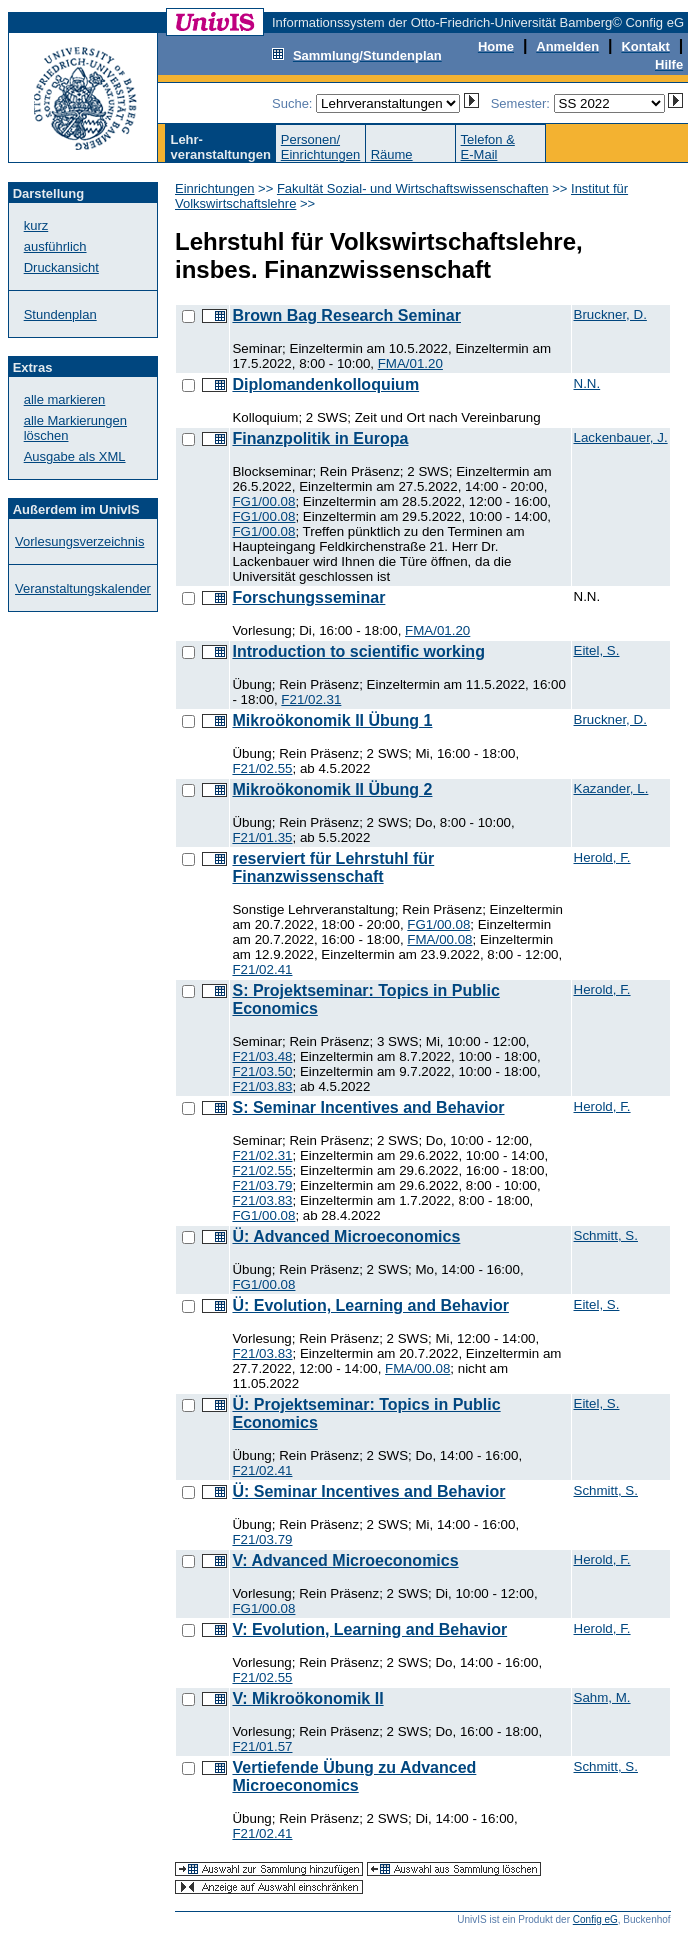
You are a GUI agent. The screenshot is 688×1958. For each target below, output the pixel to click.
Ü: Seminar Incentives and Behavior (368, 1491)
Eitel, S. (597, 650)
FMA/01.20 (410, 363)
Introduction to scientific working (358, 651)
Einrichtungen (215, 188)
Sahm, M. (602, 1697)
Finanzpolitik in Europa (320, 438)
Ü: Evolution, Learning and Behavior (370, 1305)
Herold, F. (602, 857)
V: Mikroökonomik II (307, 1698)
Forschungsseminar (308, 597)
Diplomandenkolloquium (325, 384)
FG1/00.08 (263, 501)
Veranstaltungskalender (83, 588)
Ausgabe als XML (75, 456)
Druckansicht (61, 267)
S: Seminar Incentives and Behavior (368, 1107)
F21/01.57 (262, 1746)
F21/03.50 (262, 1071)
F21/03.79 (262, 1185)
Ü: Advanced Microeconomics (346, 1236)
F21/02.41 (262, 969)
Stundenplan (60, 314)
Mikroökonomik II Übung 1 (332, 720)
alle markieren (65, 399)
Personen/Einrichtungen (321, 147)
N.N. (587, 383)
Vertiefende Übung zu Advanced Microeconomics (354, 1776)
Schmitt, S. (606, 1235)
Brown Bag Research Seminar (346, 315)
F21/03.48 (262, 1056)
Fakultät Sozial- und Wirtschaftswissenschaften (413, 188)
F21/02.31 (311, 699)
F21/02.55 (262, 768)
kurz (36, 225)
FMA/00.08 (439, 939)
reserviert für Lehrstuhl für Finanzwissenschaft (333, 867)
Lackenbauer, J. (621, 437)
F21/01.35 (262, 837)
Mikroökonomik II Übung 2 (332, 789)
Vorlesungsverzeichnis (79, 541)
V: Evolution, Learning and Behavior (369, 1629)
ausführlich (55, 246)
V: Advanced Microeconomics (345, 1560)
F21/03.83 (262, 1086)
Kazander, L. (611, 788)
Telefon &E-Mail (488, 147)
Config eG (595, 1919)
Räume (392, 154)
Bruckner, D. (610, 314)
